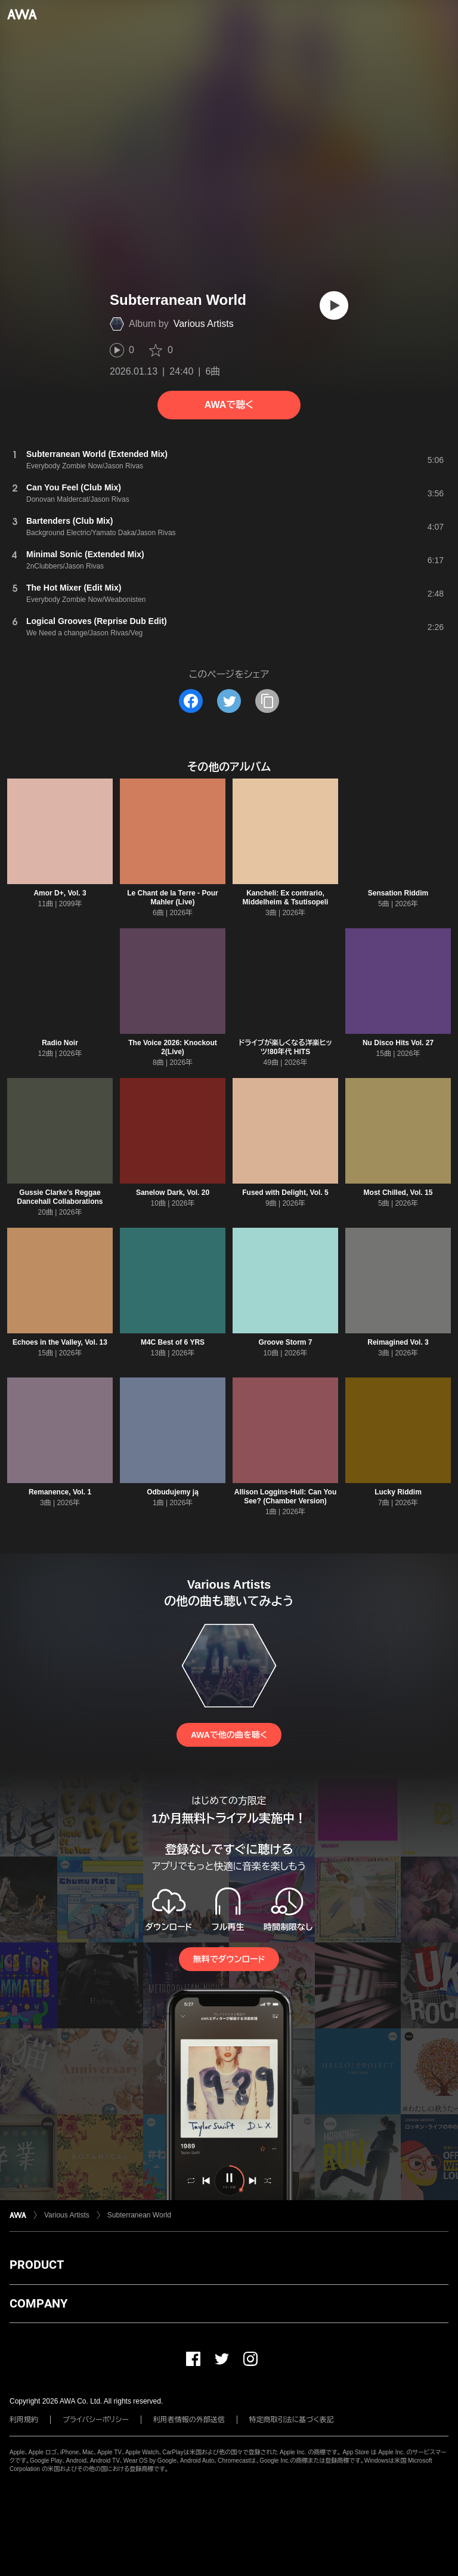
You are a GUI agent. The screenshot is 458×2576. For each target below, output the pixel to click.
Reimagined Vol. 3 (397, 1342)
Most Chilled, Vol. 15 (398, 1192)
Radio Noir (60, 1043)
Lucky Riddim (398, 1492)
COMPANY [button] (38, 2303)
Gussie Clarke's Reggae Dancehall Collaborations (60, 1197)
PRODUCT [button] (37, 2264)
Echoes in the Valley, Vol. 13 (60, 1342)
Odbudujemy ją (173, 1492)
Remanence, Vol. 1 (60, 1492)
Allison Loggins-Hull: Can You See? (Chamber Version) (285, 1496)
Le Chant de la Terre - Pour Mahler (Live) (172, 897)
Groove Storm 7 (285, 1342)
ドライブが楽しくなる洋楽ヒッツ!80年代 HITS (285, 1047)
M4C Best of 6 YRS (173, 1342)
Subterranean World (139, 2215)
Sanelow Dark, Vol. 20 (172, 1192)
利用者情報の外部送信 (189, 2420)
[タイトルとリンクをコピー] (267, 701)
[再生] (334, 305)
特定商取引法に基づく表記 (291, 2420)
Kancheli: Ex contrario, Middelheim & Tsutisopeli (286, 897)
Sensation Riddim (398, 893)
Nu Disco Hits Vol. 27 (398, 1043)
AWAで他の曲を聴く (229, 1735)
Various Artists (204, 324)
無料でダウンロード (229, 1959)
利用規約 (24, 2420)
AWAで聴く (229, 405)
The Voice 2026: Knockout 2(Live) (172, 1047)
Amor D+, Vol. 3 (59, 893)
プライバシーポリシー (96, 2420)
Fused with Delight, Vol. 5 (285, 1192)
